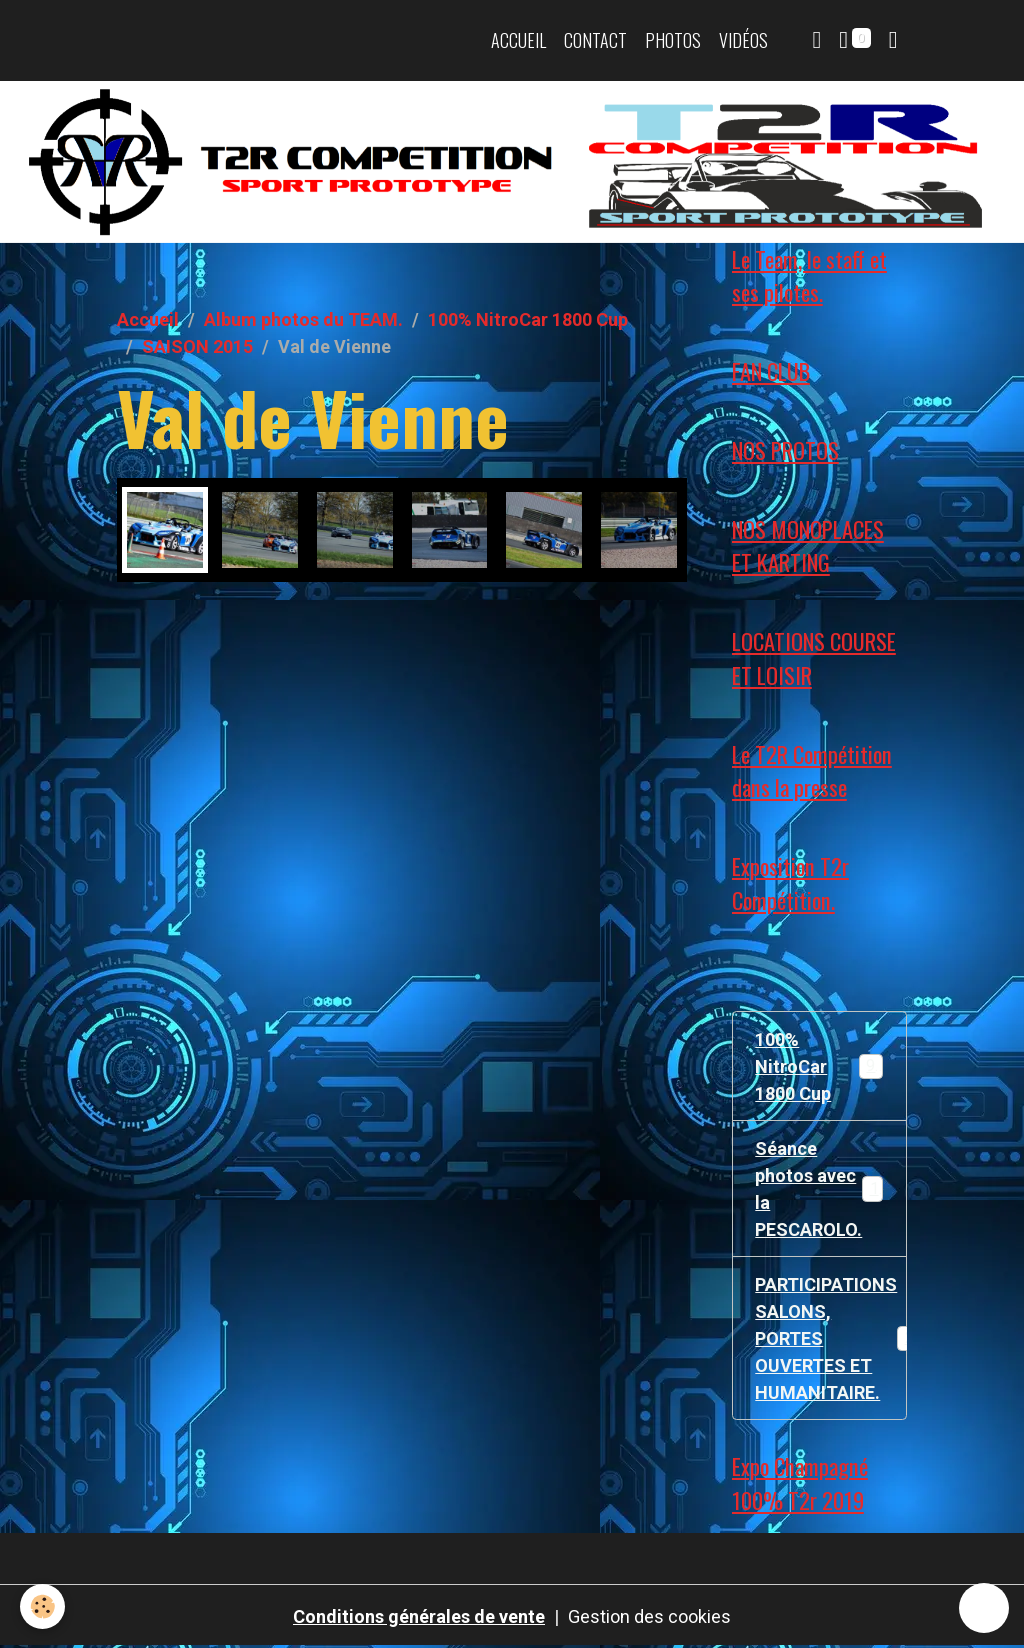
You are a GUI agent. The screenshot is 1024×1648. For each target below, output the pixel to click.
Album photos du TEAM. (303, 319)
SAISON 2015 (197, 346)
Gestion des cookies (649, 1616)
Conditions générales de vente (419, 1616)
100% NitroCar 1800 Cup (528, 319)
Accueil (518, 40)
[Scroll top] (984, 1608)
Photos (673, 40)
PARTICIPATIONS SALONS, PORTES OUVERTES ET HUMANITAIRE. (830, 1338)
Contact (595, 40)
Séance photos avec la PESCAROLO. (821, 1189)
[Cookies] (42, 1606)
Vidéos (743, 40)
